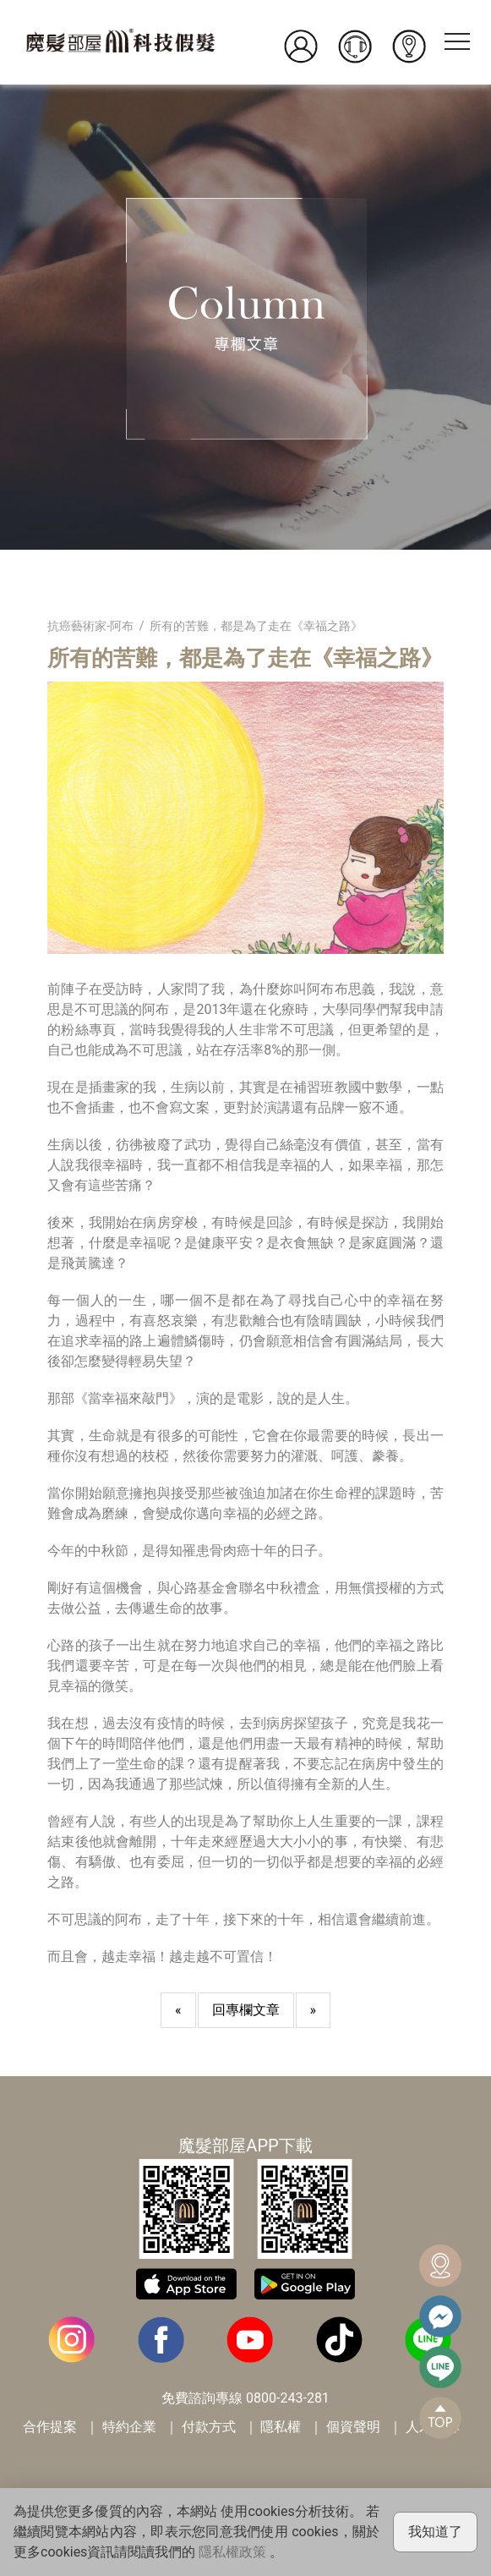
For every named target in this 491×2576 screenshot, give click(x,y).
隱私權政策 (232, 2552)
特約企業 (129, 2427)
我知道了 (435, 2532)
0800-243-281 (288, 2398)
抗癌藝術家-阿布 (90, 626)
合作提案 (50, 2427)
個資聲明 (353, 2427)
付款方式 (209, 2427)
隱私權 (280, 2427)
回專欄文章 (246, 2010)
